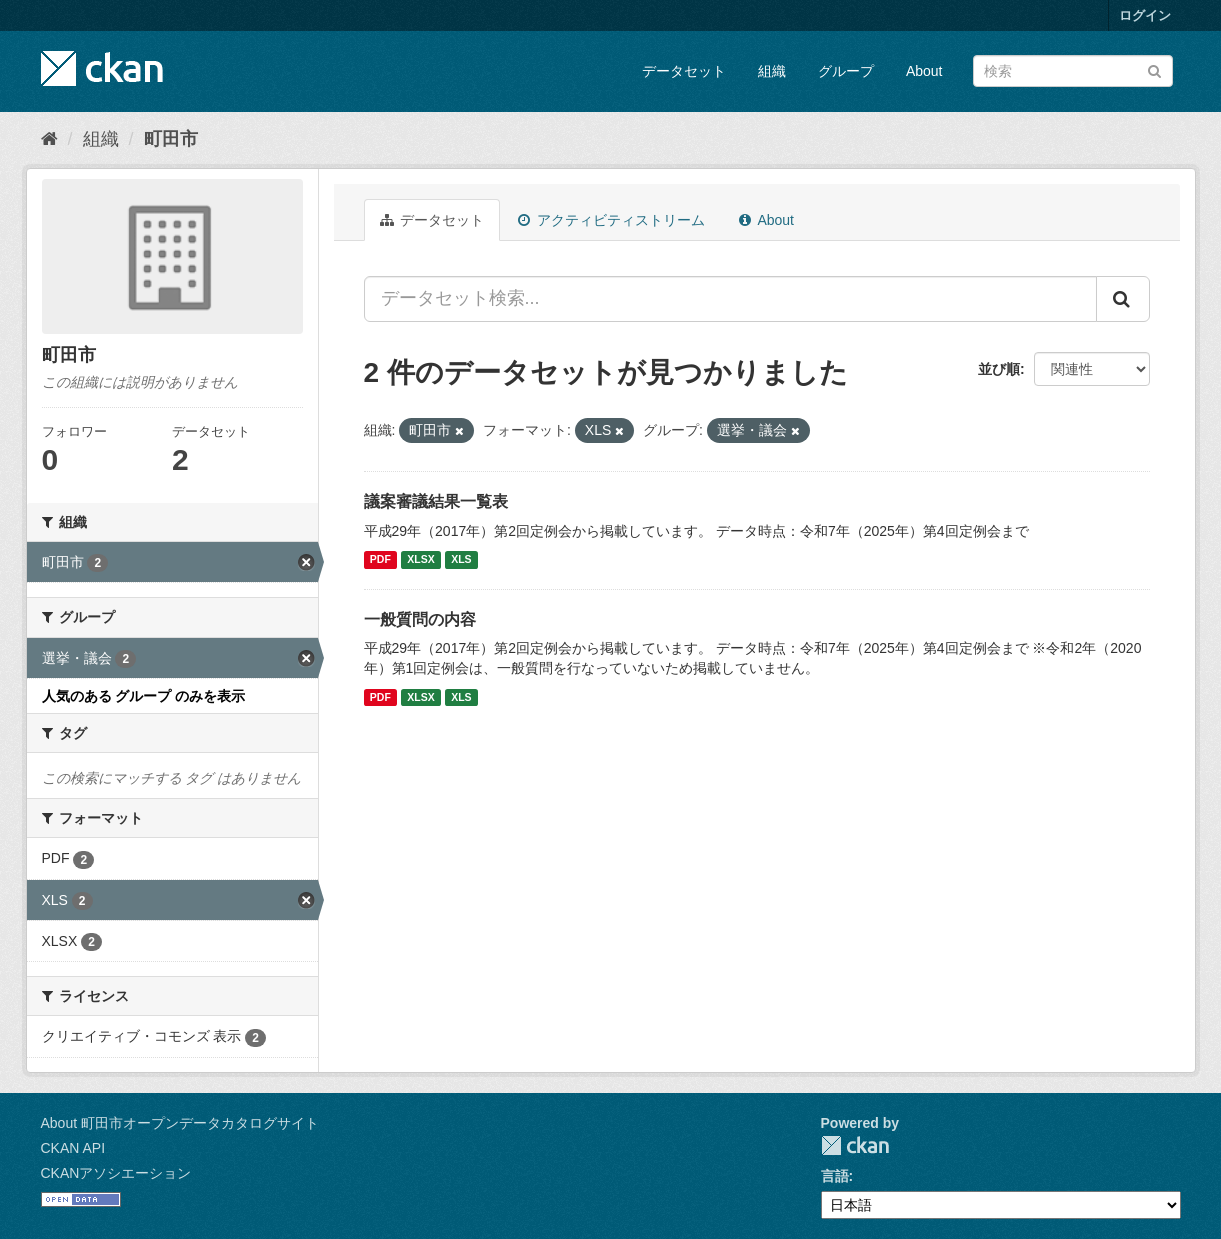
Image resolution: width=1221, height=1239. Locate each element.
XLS (461, 560)
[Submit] (1154, 69)
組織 (772, 71)
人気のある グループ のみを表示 (144, 696)
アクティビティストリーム (611, 220)
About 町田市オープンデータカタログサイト (180, 1123)
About (924, 71)
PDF (380, 560)
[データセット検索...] (730, 299)
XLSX (420, 560)
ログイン (1145, 15)
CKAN (855, 1145)
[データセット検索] (1073, 71)
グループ (846, 71)
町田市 (171, 139)
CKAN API (73, 1148)
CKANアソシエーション (116, 1173)
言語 (835, 1176)
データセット (684, 71)
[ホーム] (49, 139)
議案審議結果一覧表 (436, 501)
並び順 (999, 369)
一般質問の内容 (420, 619)
